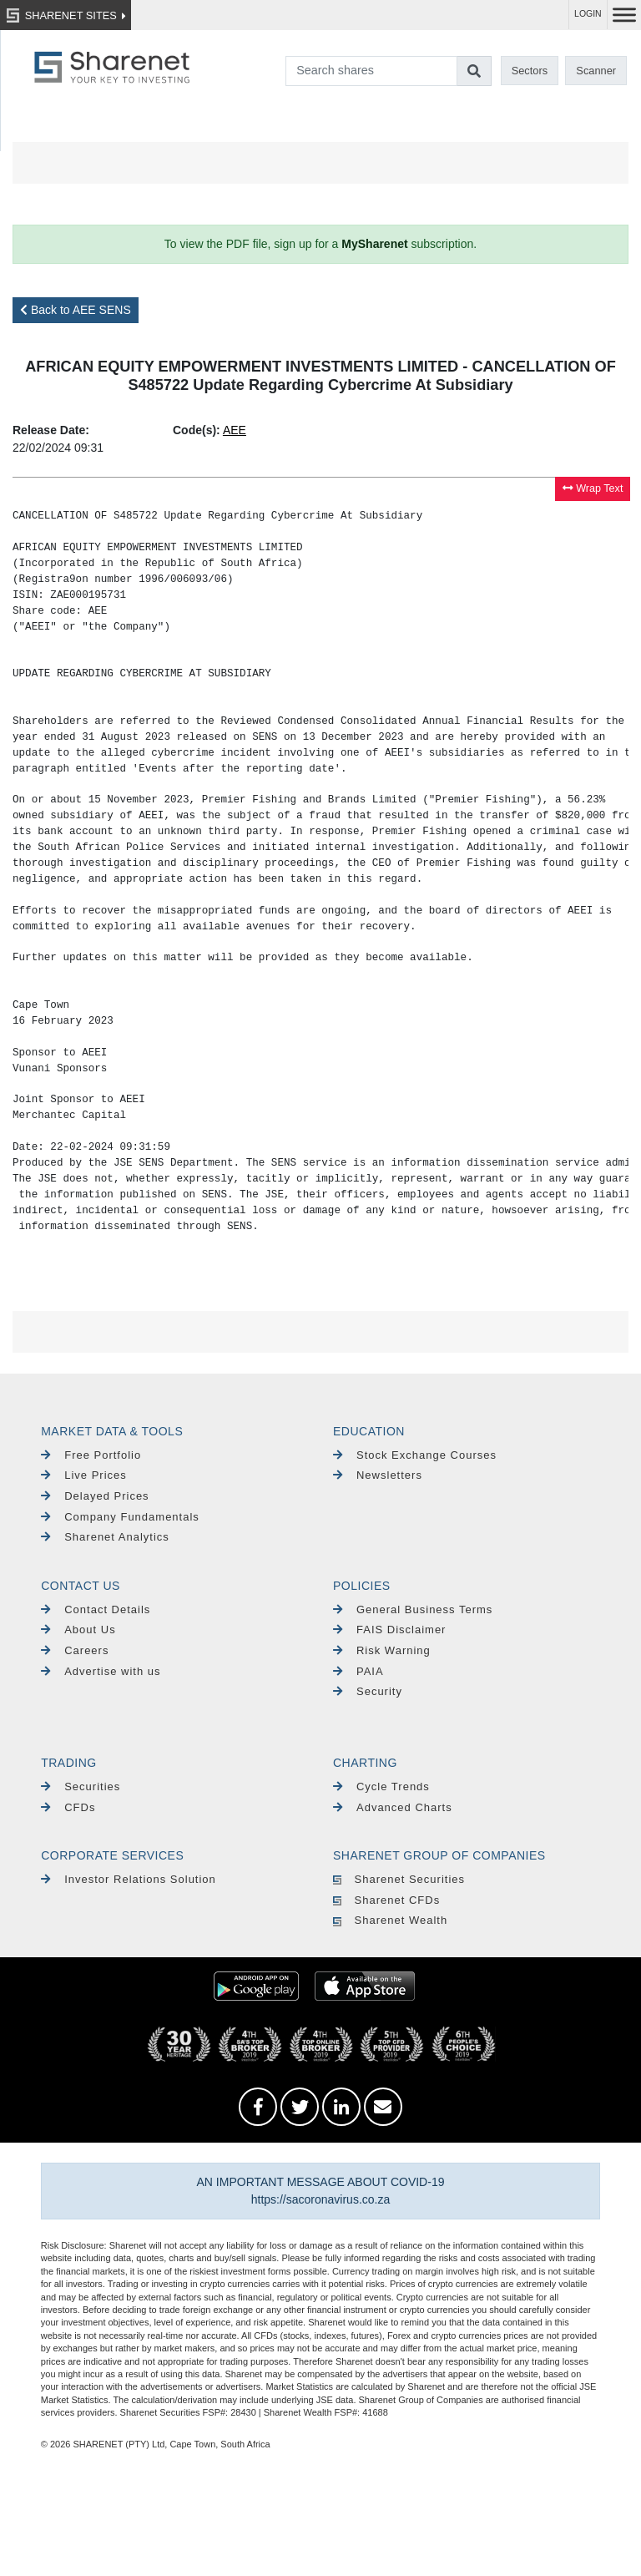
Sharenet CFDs (386, 1900)
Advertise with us (100, 1671)
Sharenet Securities (399, 1879)
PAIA (358, 1671)
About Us (78, 1629)
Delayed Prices (95, 1496)
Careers (75, 1650)
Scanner (596, 70)
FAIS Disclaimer (389, 1629)
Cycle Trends (381, 1786)
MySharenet (374, 244)
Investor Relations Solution (128, 1879)
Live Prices (84, 1475)
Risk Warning (382, 1650)
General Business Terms (412, 1609)
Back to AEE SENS (75, 309)
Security (367, 1691)
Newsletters (377, 1475)
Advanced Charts (392, 1807)
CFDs (68, 1807)
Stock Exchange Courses (415, 1455)
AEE (234, 430)
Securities (80, 1786)
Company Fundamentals (120, 1517)
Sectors (530, 70)
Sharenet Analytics (105, 1537)
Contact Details (95, 1609)
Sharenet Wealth (390, 1920)
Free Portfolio (91, 1455)
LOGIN (588, 13)
